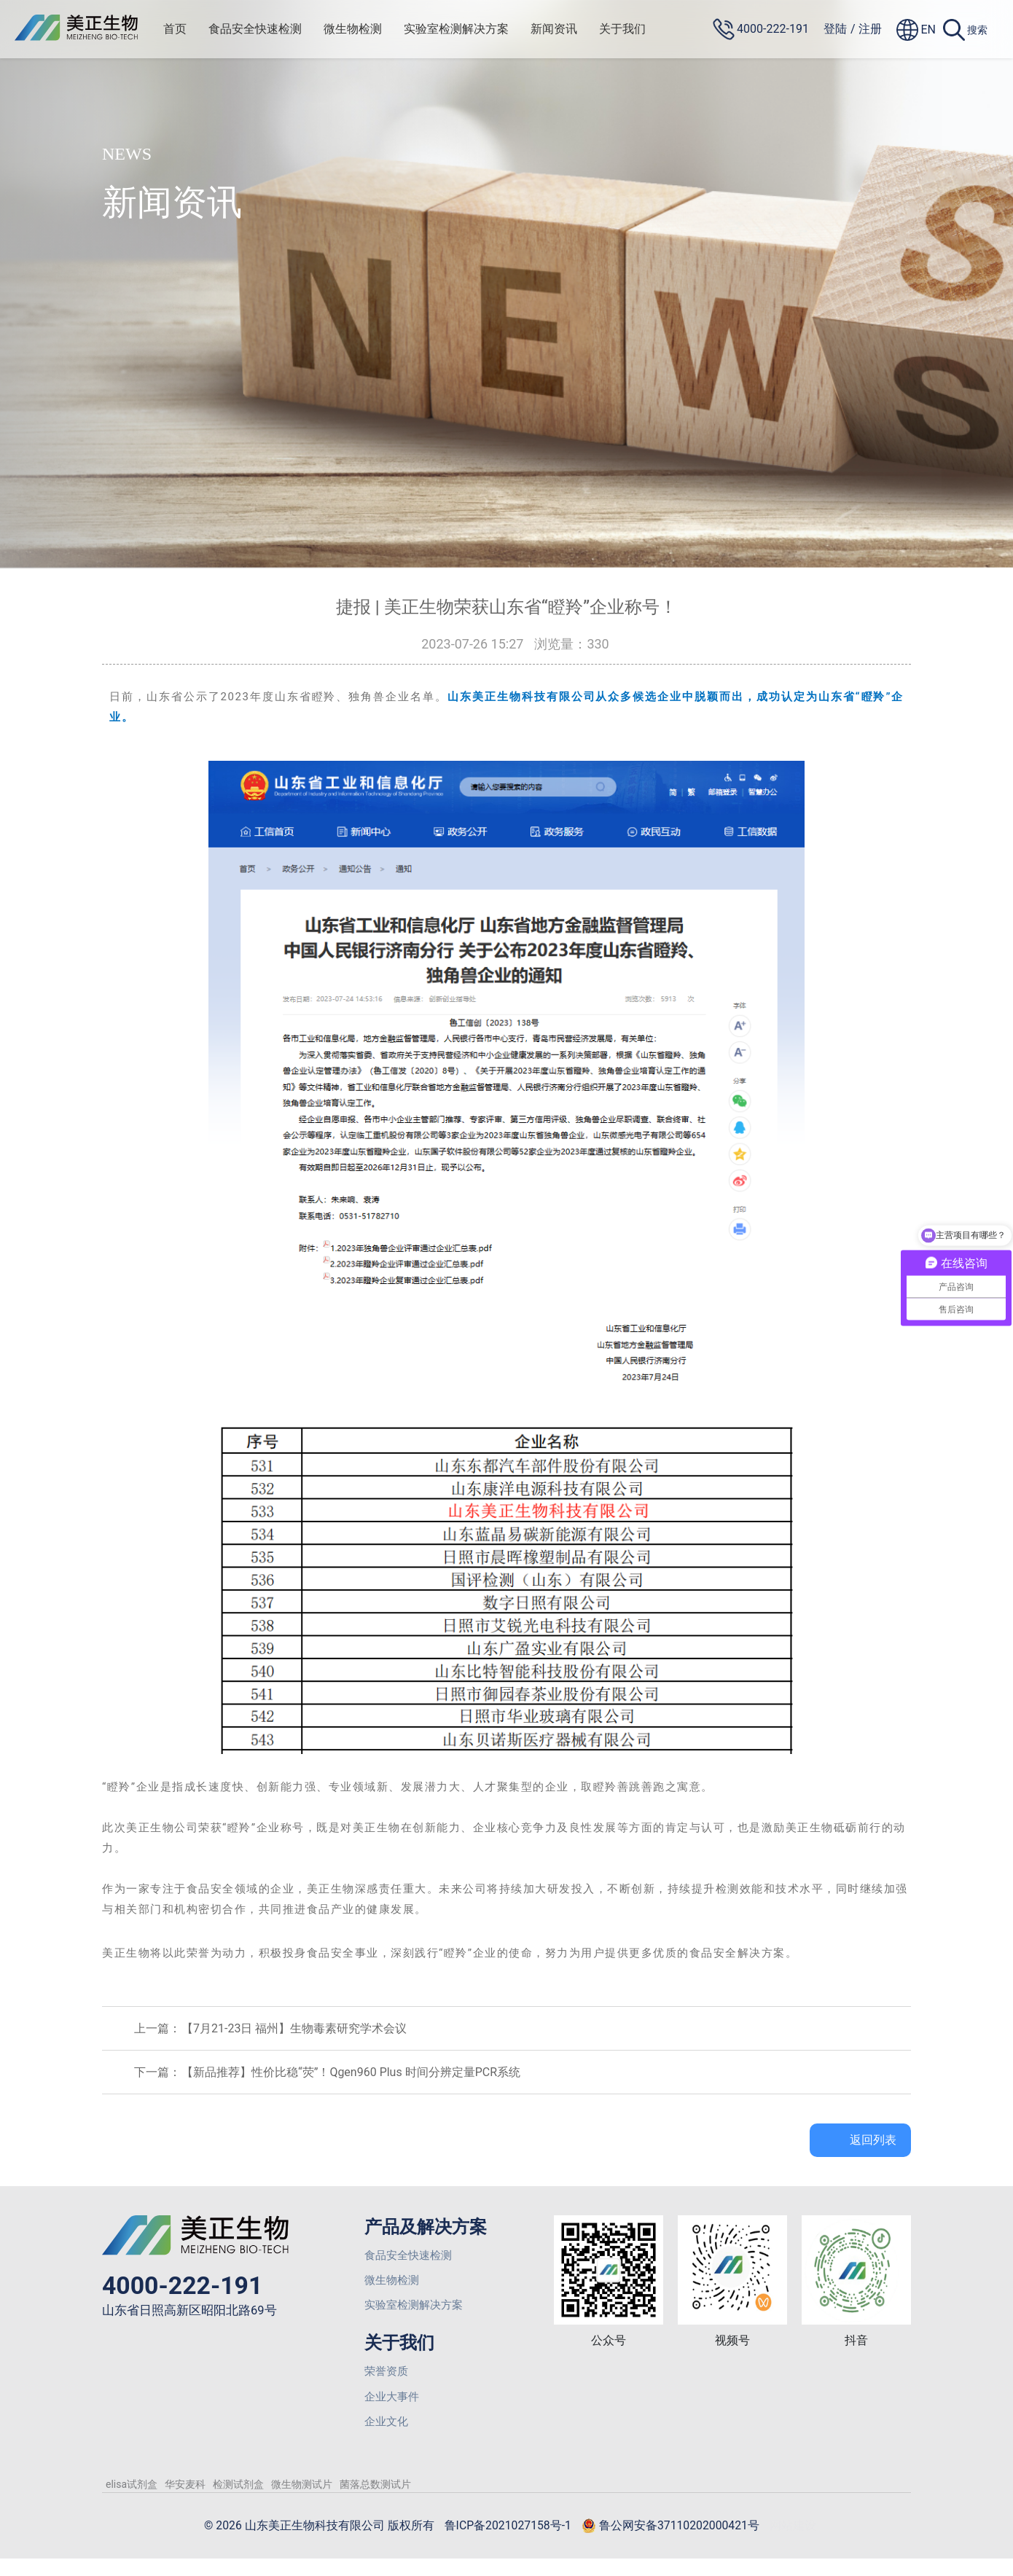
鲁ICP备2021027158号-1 (509, 2542)
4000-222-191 (187, 2286)
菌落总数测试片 (375, 2501)
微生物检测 (365, 29)
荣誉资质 (387, 2381)
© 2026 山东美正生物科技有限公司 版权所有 (296, 2542)
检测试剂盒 (238, 2501)
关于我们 (634, 29)
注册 (870, 29)
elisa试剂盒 (131, 2501)
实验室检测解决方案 (468, 29)
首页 (187, 29)
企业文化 (387, 2436)
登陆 (835, 29)
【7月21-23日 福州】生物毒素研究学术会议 (294, 2028)
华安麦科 (185, 2501)
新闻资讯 (566, 29)
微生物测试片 (301, 2501)
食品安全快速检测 (267, 29)
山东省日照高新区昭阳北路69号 (194, 2313)
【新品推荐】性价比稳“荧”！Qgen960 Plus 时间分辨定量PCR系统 (350, 2072)
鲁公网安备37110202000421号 (691, 2543)
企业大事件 (393, 2409)
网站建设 (827, 2542)
